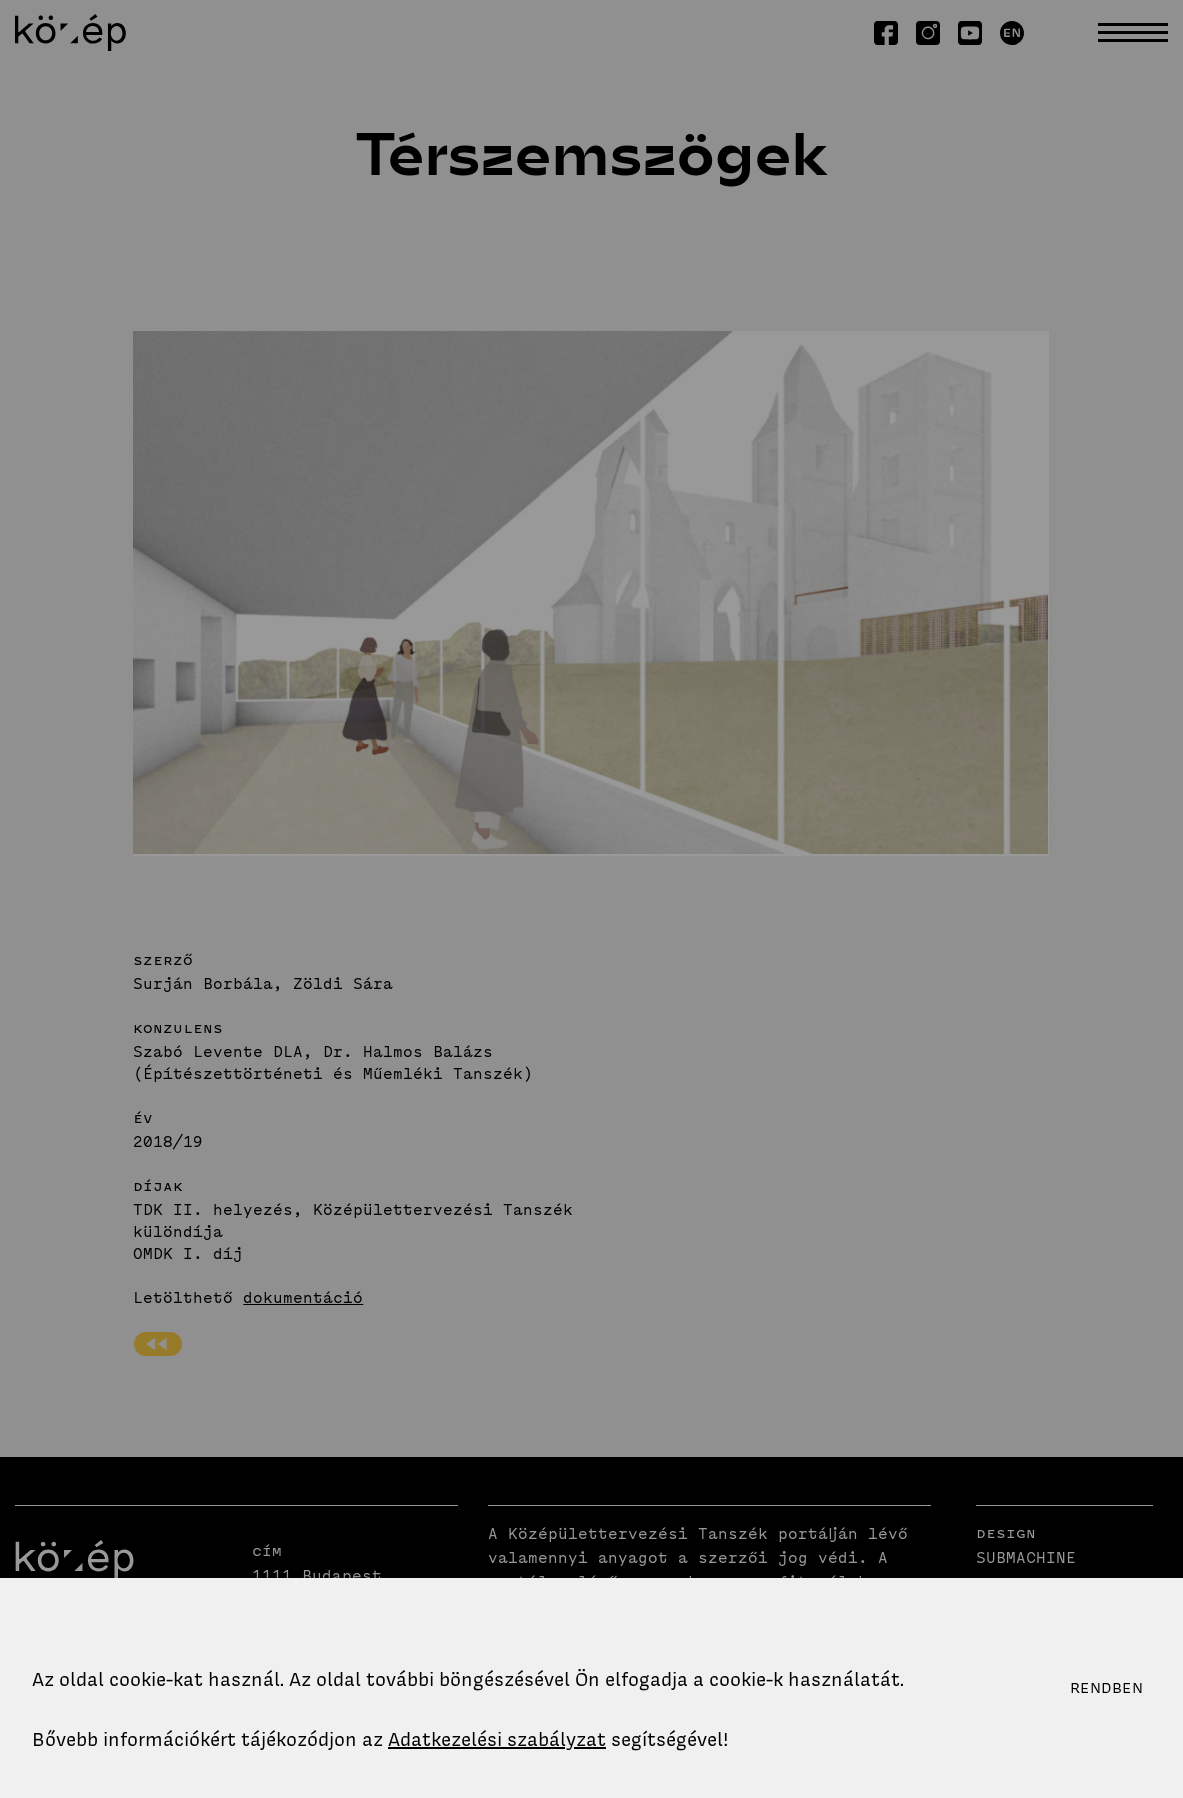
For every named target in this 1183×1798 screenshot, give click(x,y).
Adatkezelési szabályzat (497, 1739)
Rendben (1106, 1688)
